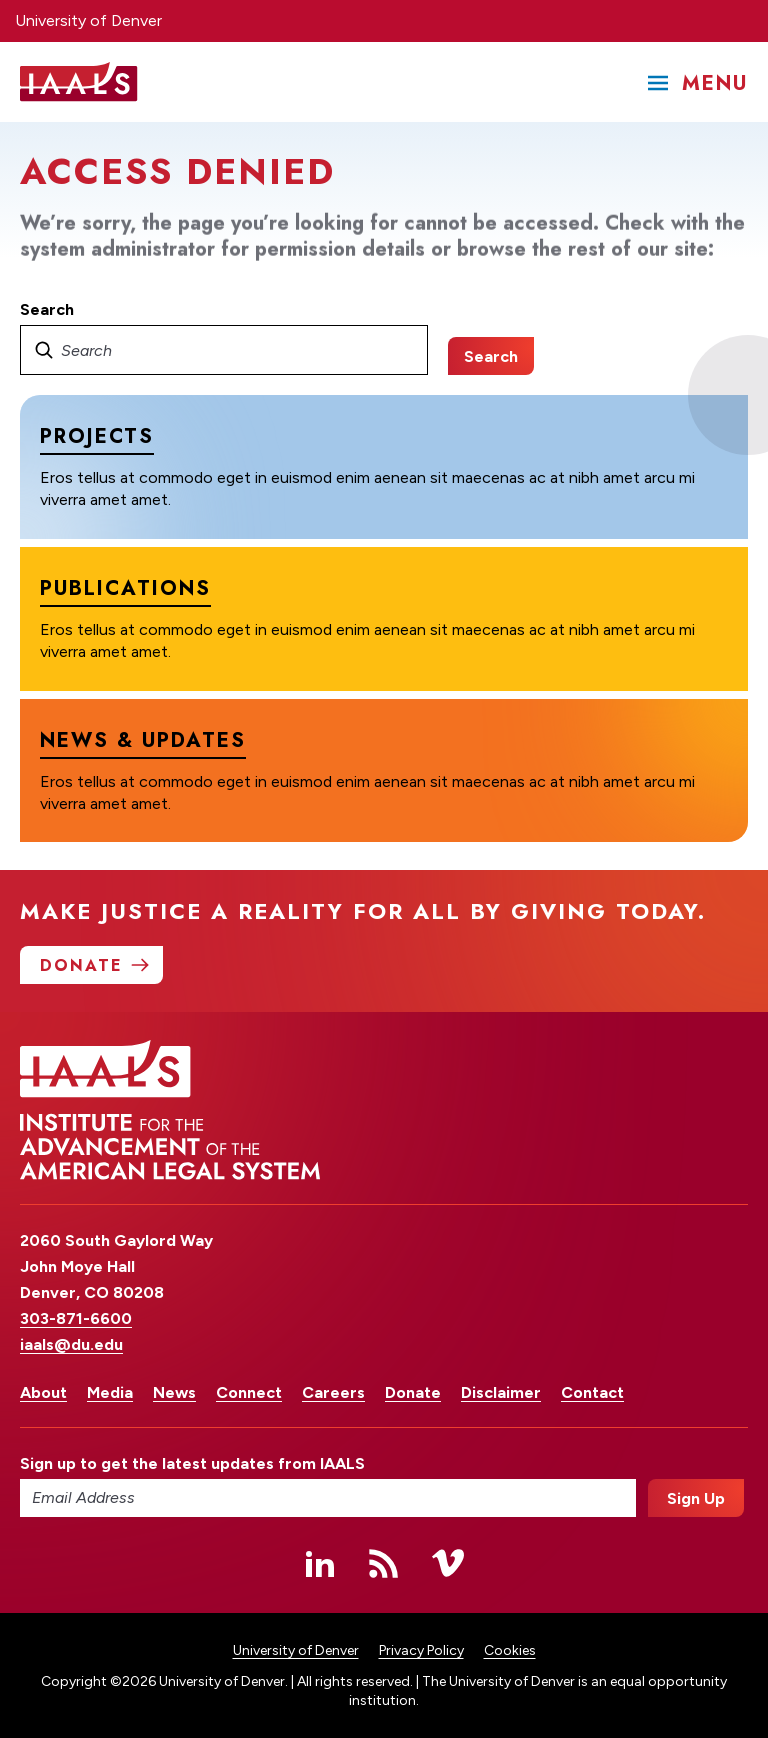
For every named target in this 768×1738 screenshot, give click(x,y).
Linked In (320, 1563)
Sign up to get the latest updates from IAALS (192, 1463)
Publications (125, 588)
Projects (97, 436)
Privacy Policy (421, 1650)
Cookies (510, 1650)
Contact (592, 1392)
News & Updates (143, 739)
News (174, 1392)
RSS (384, 1563)
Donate (413, 1392)
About (43, 1392)
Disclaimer (501, 1392)
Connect (249, 1392)
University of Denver (88, 20)
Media (110, 1392)
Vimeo (448, 1563)
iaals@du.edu (71, 1344)
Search (47, 309)
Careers (333, 1392)
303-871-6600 (76, 1318)
